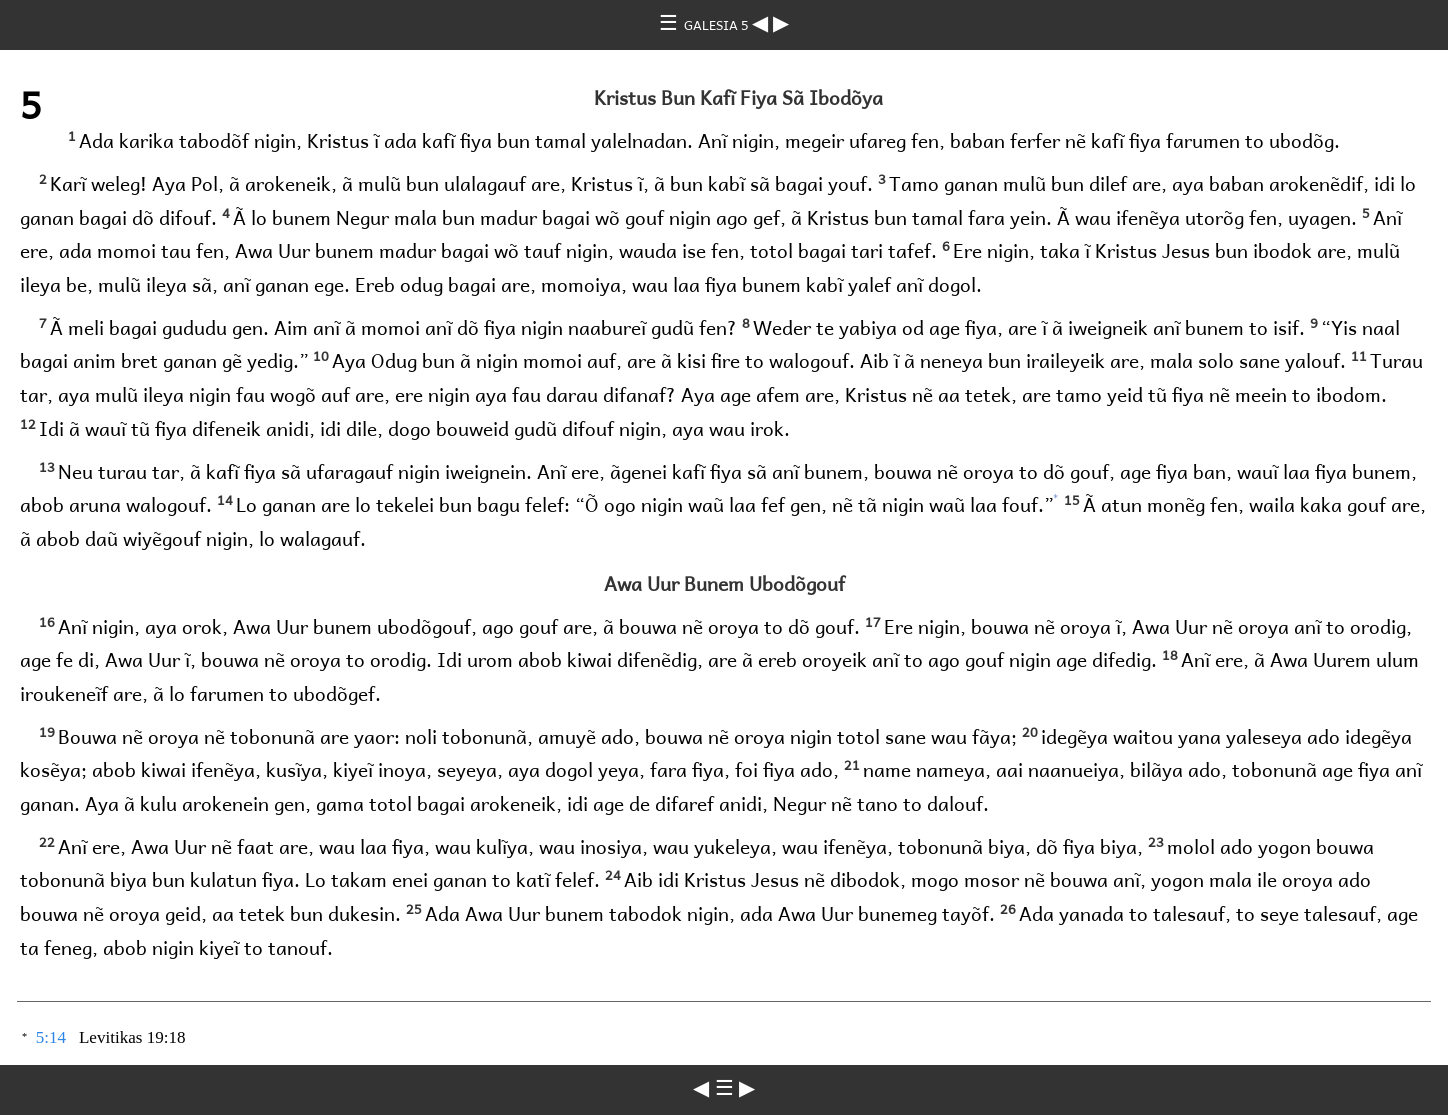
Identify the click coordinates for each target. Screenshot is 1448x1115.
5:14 (51, 1037)
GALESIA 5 (718, 24)
